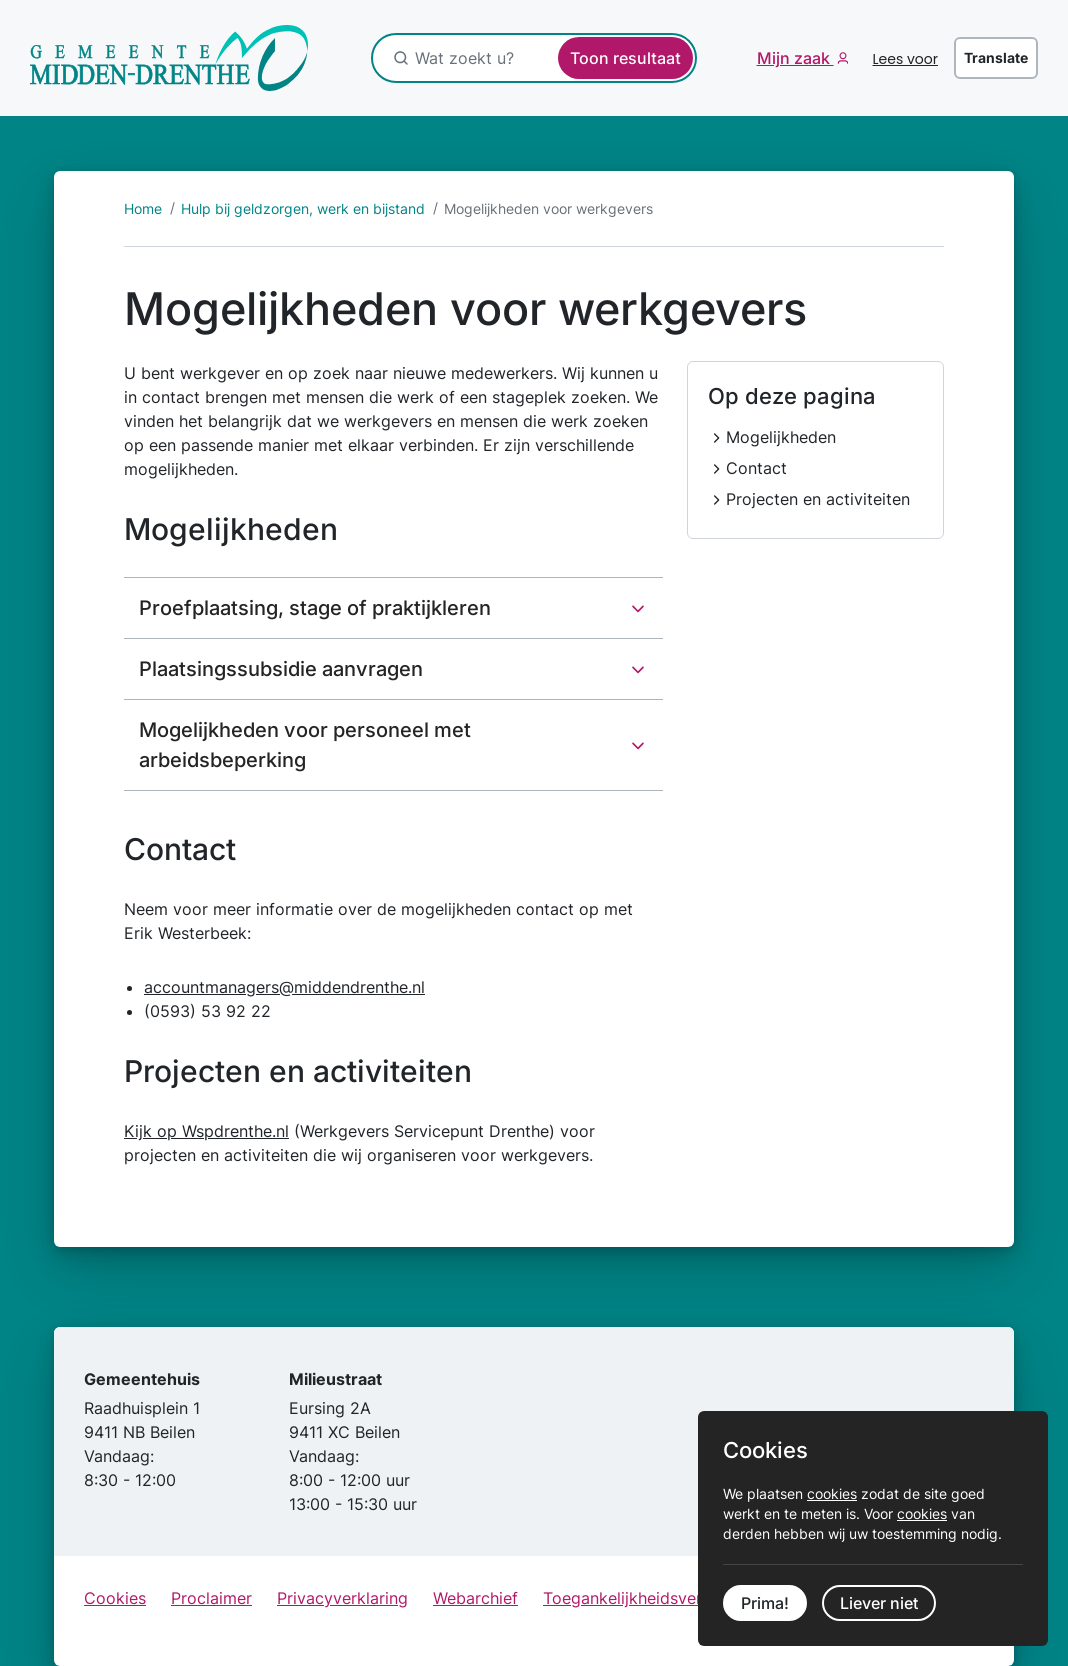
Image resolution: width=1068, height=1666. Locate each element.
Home (143, 208)
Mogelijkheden (781, 437)
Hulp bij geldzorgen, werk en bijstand (303, 208)
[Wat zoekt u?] (520, 58)
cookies (832, 1493)
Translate (996, 57)
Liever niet (879, 1603)
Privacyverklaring (342, 1598)
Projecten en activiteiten (818, 499)
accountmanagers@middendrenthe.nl (284, 987)
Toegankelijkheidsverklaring (648, 1598)
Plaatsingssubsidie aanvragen (281, 669)
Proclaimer (211, 1598)
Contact (756, 468)
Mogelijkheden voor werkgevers (548, 208)
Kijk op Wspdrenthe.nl (206, 1131)
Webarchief (475, 1598)
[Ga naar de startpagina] (169, 58)
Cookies (115, 1598)
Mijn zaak (795, 58)
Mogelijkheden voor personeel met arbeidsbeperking (305, 745)
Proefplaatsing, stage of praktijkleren (315, 608)
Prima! (765, 1603)
